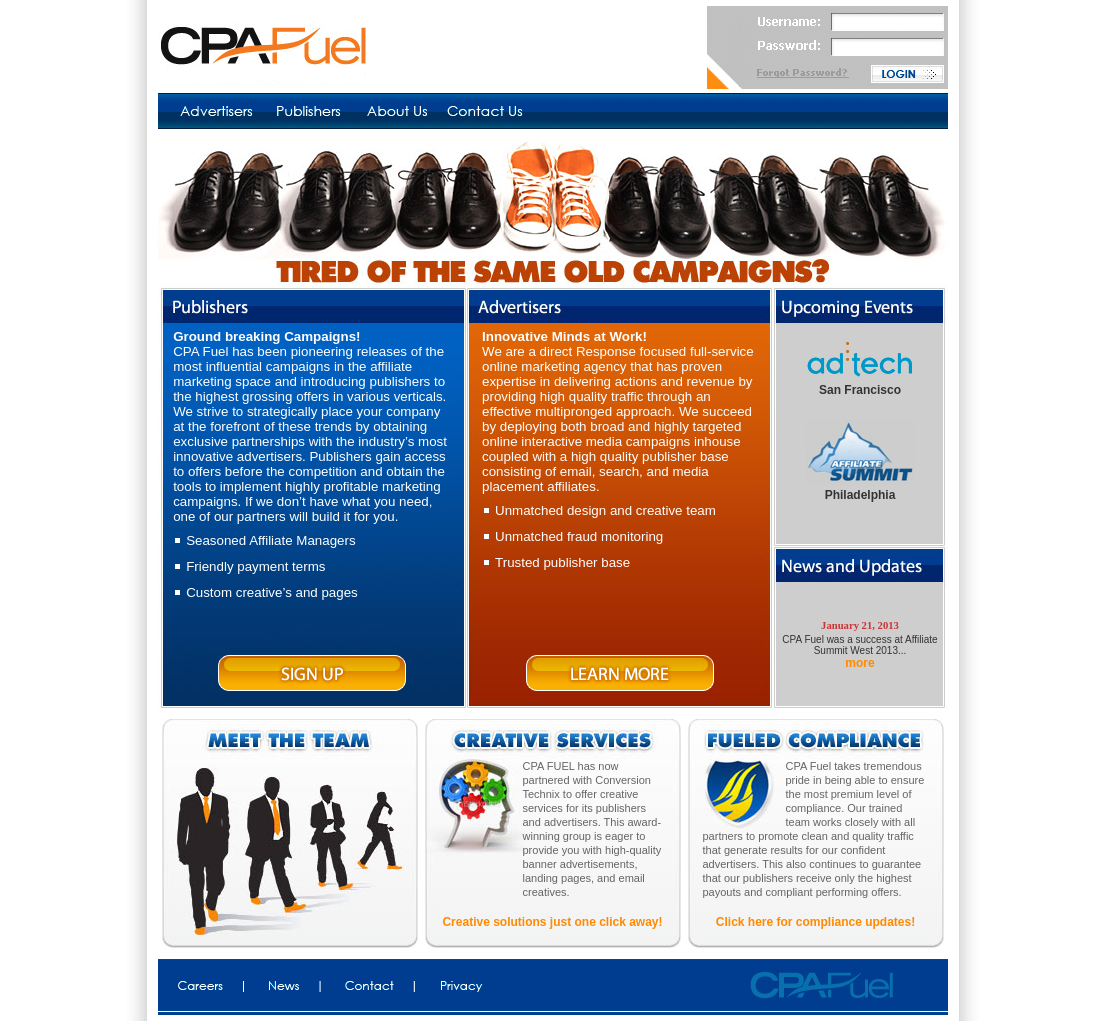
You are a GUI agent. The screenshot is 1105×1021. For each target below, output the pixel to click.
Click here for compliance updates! (815, 922)
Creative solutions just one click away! (552, 922)
